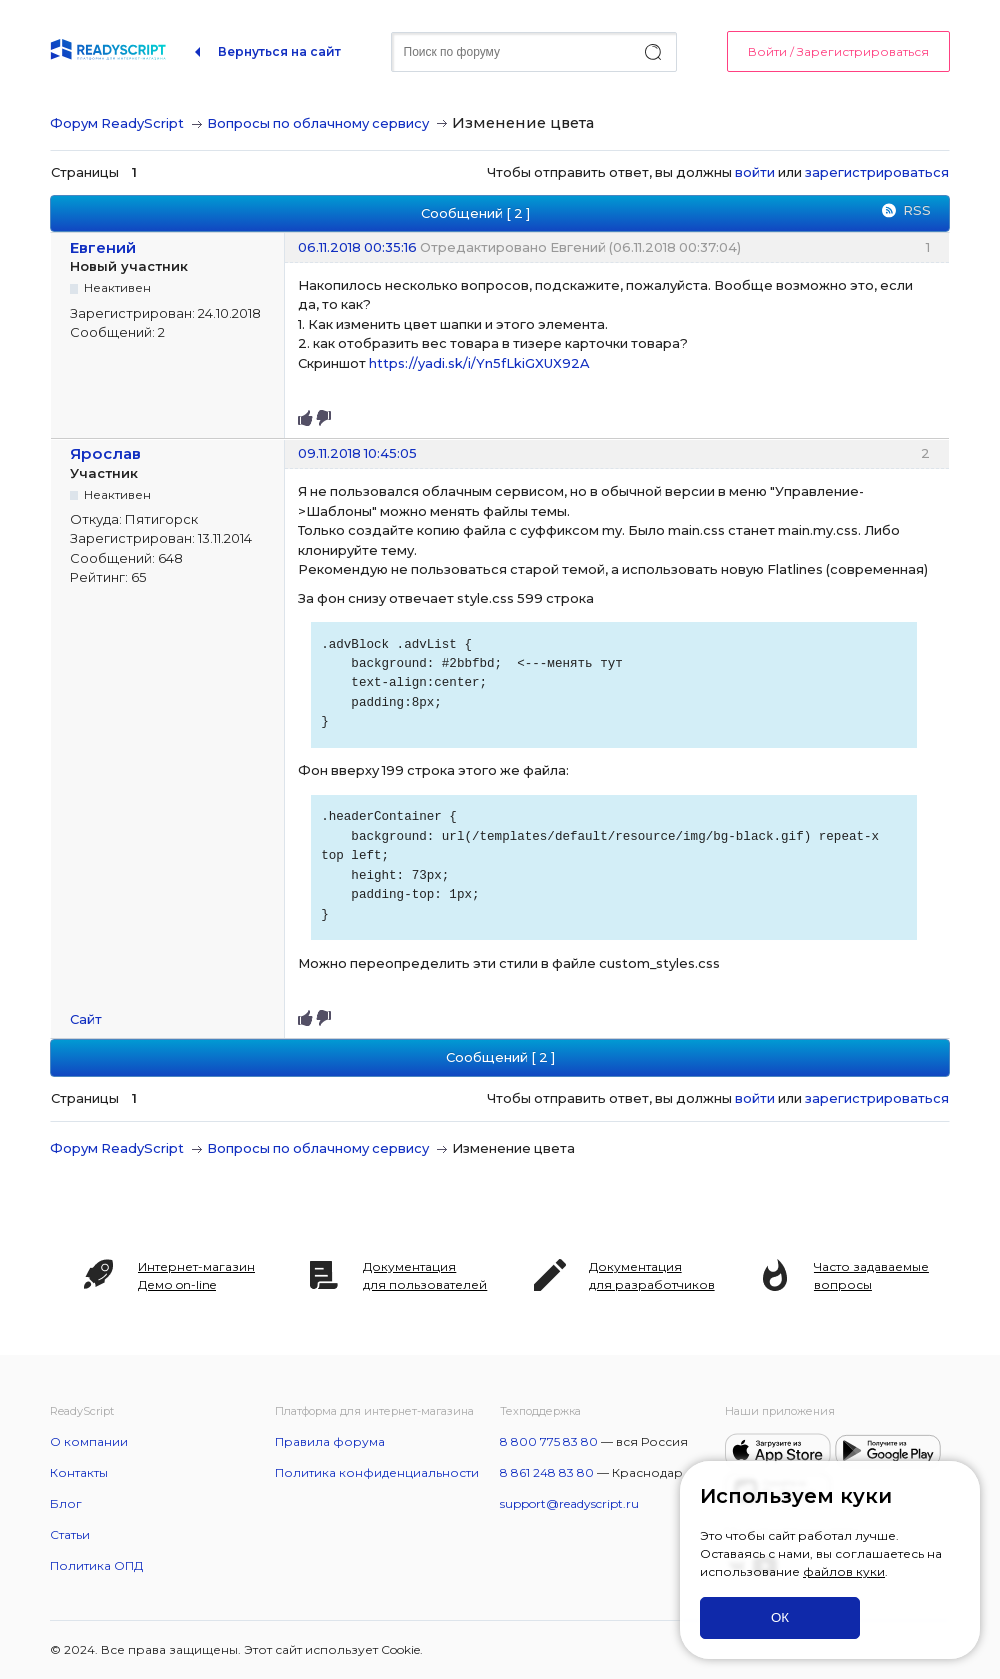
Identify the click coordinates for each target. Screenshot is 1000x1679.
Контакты (79, 1472)
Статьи (70, 1534)
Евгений (103, 247)
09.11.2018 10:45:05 (357, 453)
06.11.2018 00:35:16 (357, 247)
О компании (89, 1441)
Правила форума (330, 1441)
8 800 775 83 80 (549, 1441)
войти (755, 172)
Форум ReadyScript (117, 123)
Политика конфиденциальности (377, 1472)
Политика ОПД (96, 1565)
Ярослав (105, 453)
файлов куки (844, 1571)
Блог (66, 1503)
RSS (917, 210)
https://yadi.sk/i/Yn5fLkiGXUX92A (479, 363)
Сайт (86, 1019)
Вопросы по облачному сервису (318, 123)
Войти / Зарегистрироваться (838, 51)
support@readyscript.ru (569, 1503)
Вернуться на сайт (279, 51)
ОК (780, 1617)
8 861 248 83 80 (547, 1472)
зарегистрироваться (877, 172)
